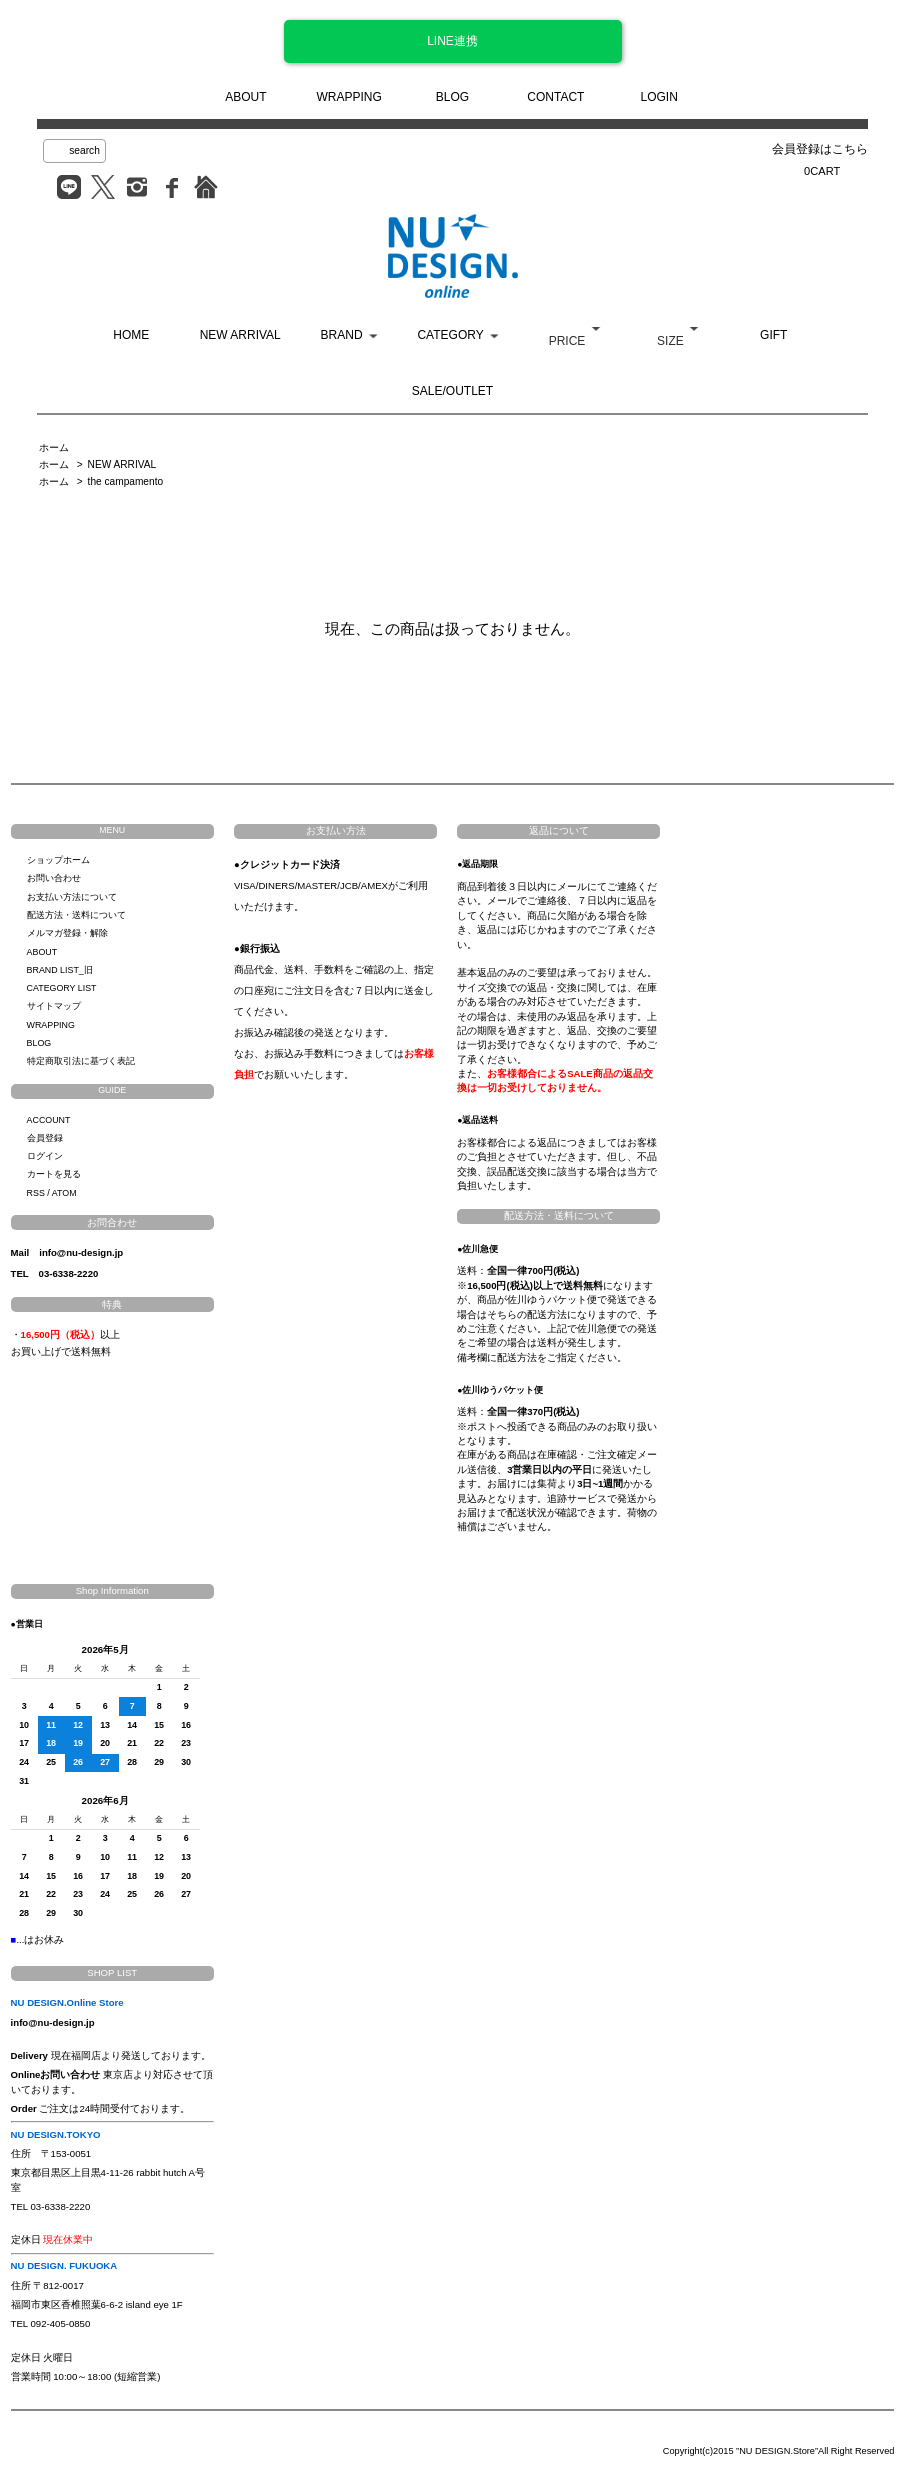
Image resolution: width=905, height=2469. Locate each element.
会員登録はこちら (820, 149)
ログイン (45, 1156)
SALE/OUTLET (452, 391)
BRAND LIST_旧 (60, 970)
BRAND (342, 335)
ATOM (64, 1193)
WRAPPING (348, 97)
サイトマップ (54, 1006)
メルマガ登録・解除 (67, 933)
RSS (36, 1193)
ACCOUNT (49, 1120)
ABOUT (245, 97)
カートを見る (54, 1174)
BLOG (452, 97)
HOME (131, 335)
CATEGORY (450, 335)
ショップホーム (58, 860)
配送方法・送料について (76, 915)
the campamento (126, 481)
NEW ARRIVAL (240, 335)
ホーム (54, 447)
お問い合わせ (54, 878)
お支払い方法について (72, 897)
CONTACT (555, 97)
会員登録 (45, 1138)
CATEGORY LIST (62, 988)
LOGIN (659, 97)
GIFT (773, 335)
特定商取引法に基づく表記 (81, 1061)
